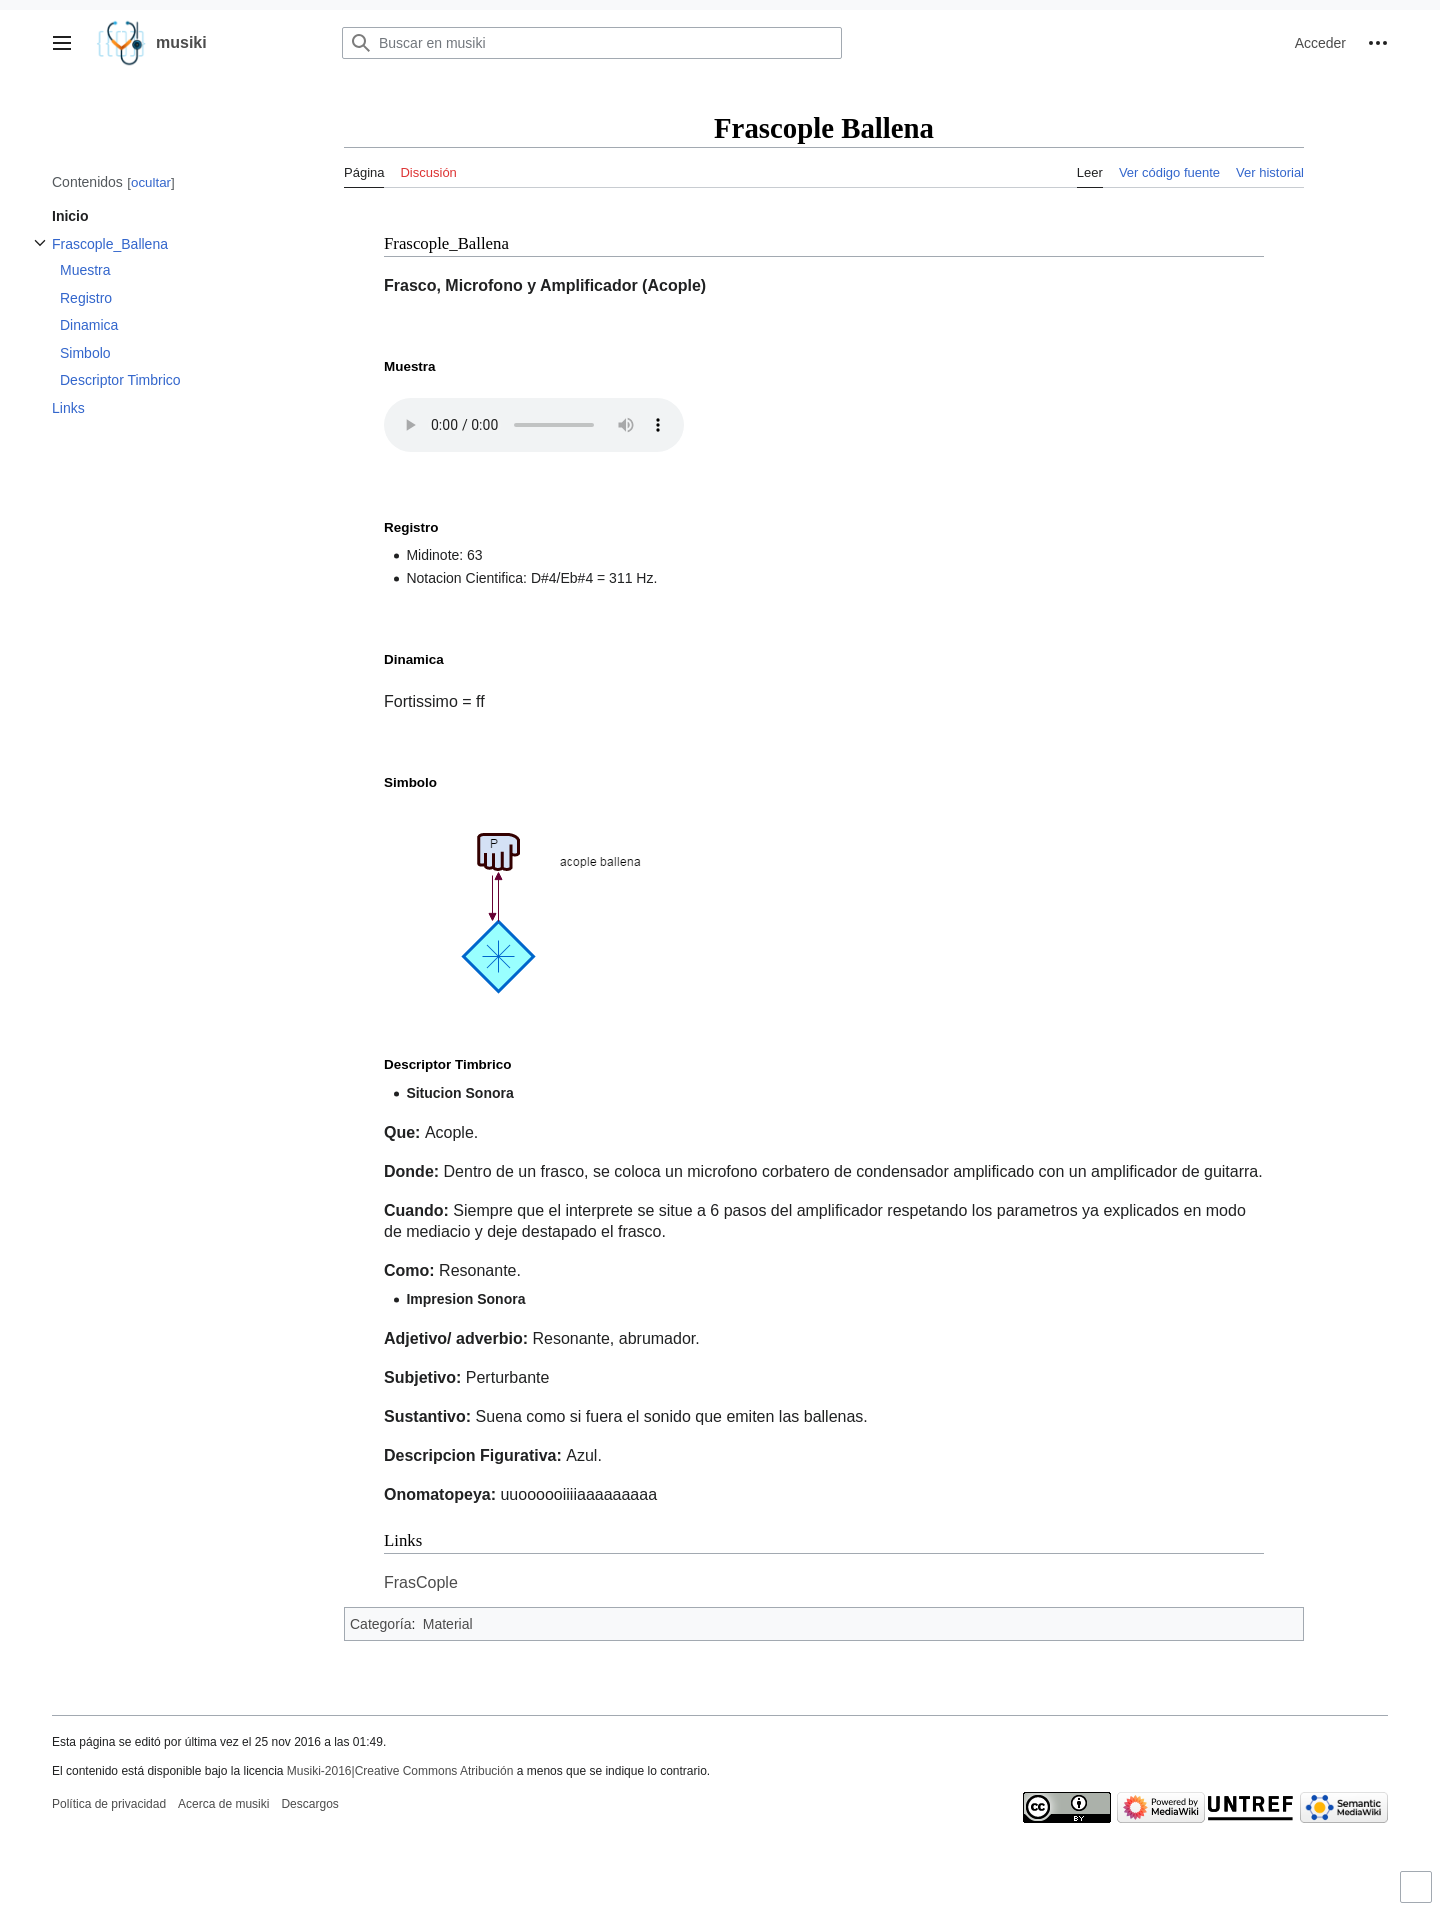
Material (448, 1624)
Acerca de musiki (223, 1804)
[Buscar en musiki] (592, 43)
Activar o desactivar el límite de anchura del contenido (1419, 1895)
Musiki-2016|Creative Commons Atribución (400, 1771)
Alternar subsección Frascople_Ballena (40, 253)
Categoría (380, 1624)
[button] (62, 43)
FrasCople (421, 1582)
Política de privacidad (109, 1804)
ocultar (151, 182)
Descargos (309, 1804)
